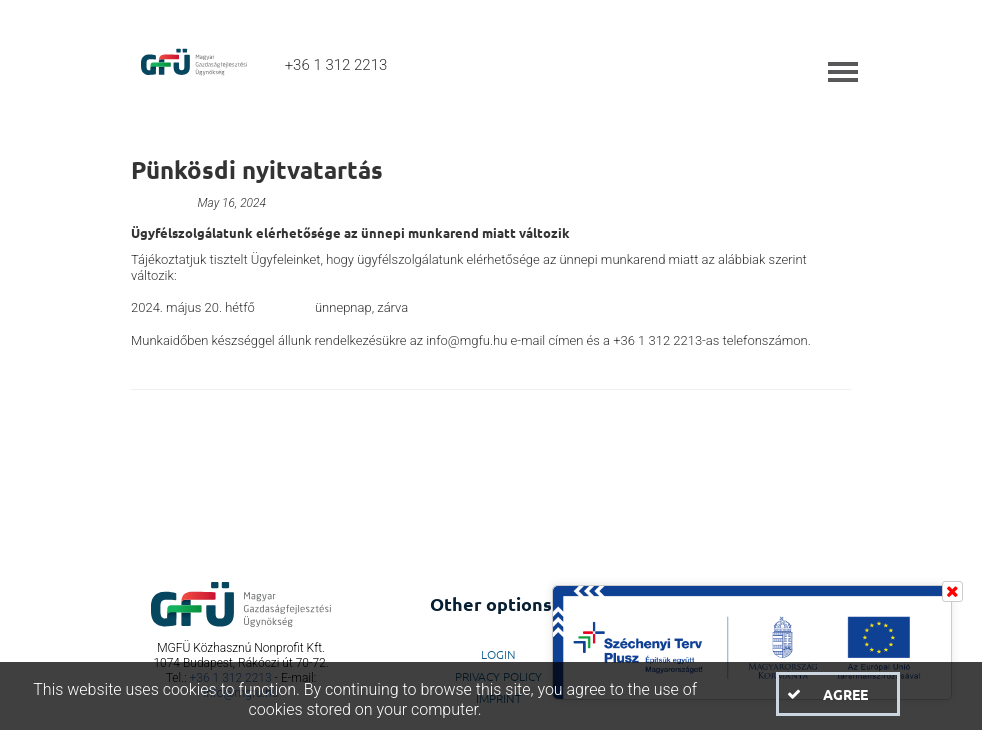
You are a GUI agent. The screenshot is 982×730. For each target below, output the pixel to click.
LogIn (498, 654)
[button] (838, 694)
